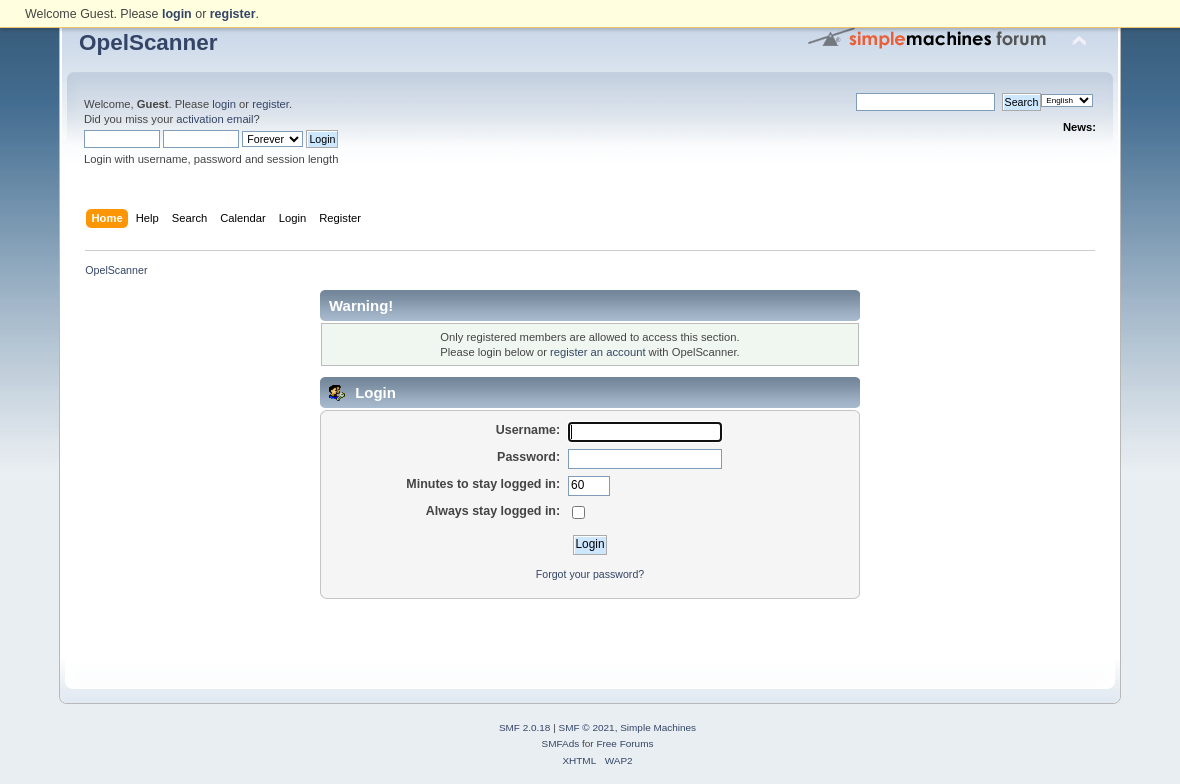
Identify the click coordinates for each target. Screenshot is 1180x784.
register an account (597, 352)
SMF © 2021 (587, 727)
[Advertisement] (590, 630)
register (270, 104)
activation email (214, 119)
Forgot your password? (590, 574)
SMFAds (561, 743)
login (224, 104)
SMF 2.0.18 (525, 727)
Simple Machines (658, 727)
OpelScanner (148, 42)
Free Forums (624, 743)
